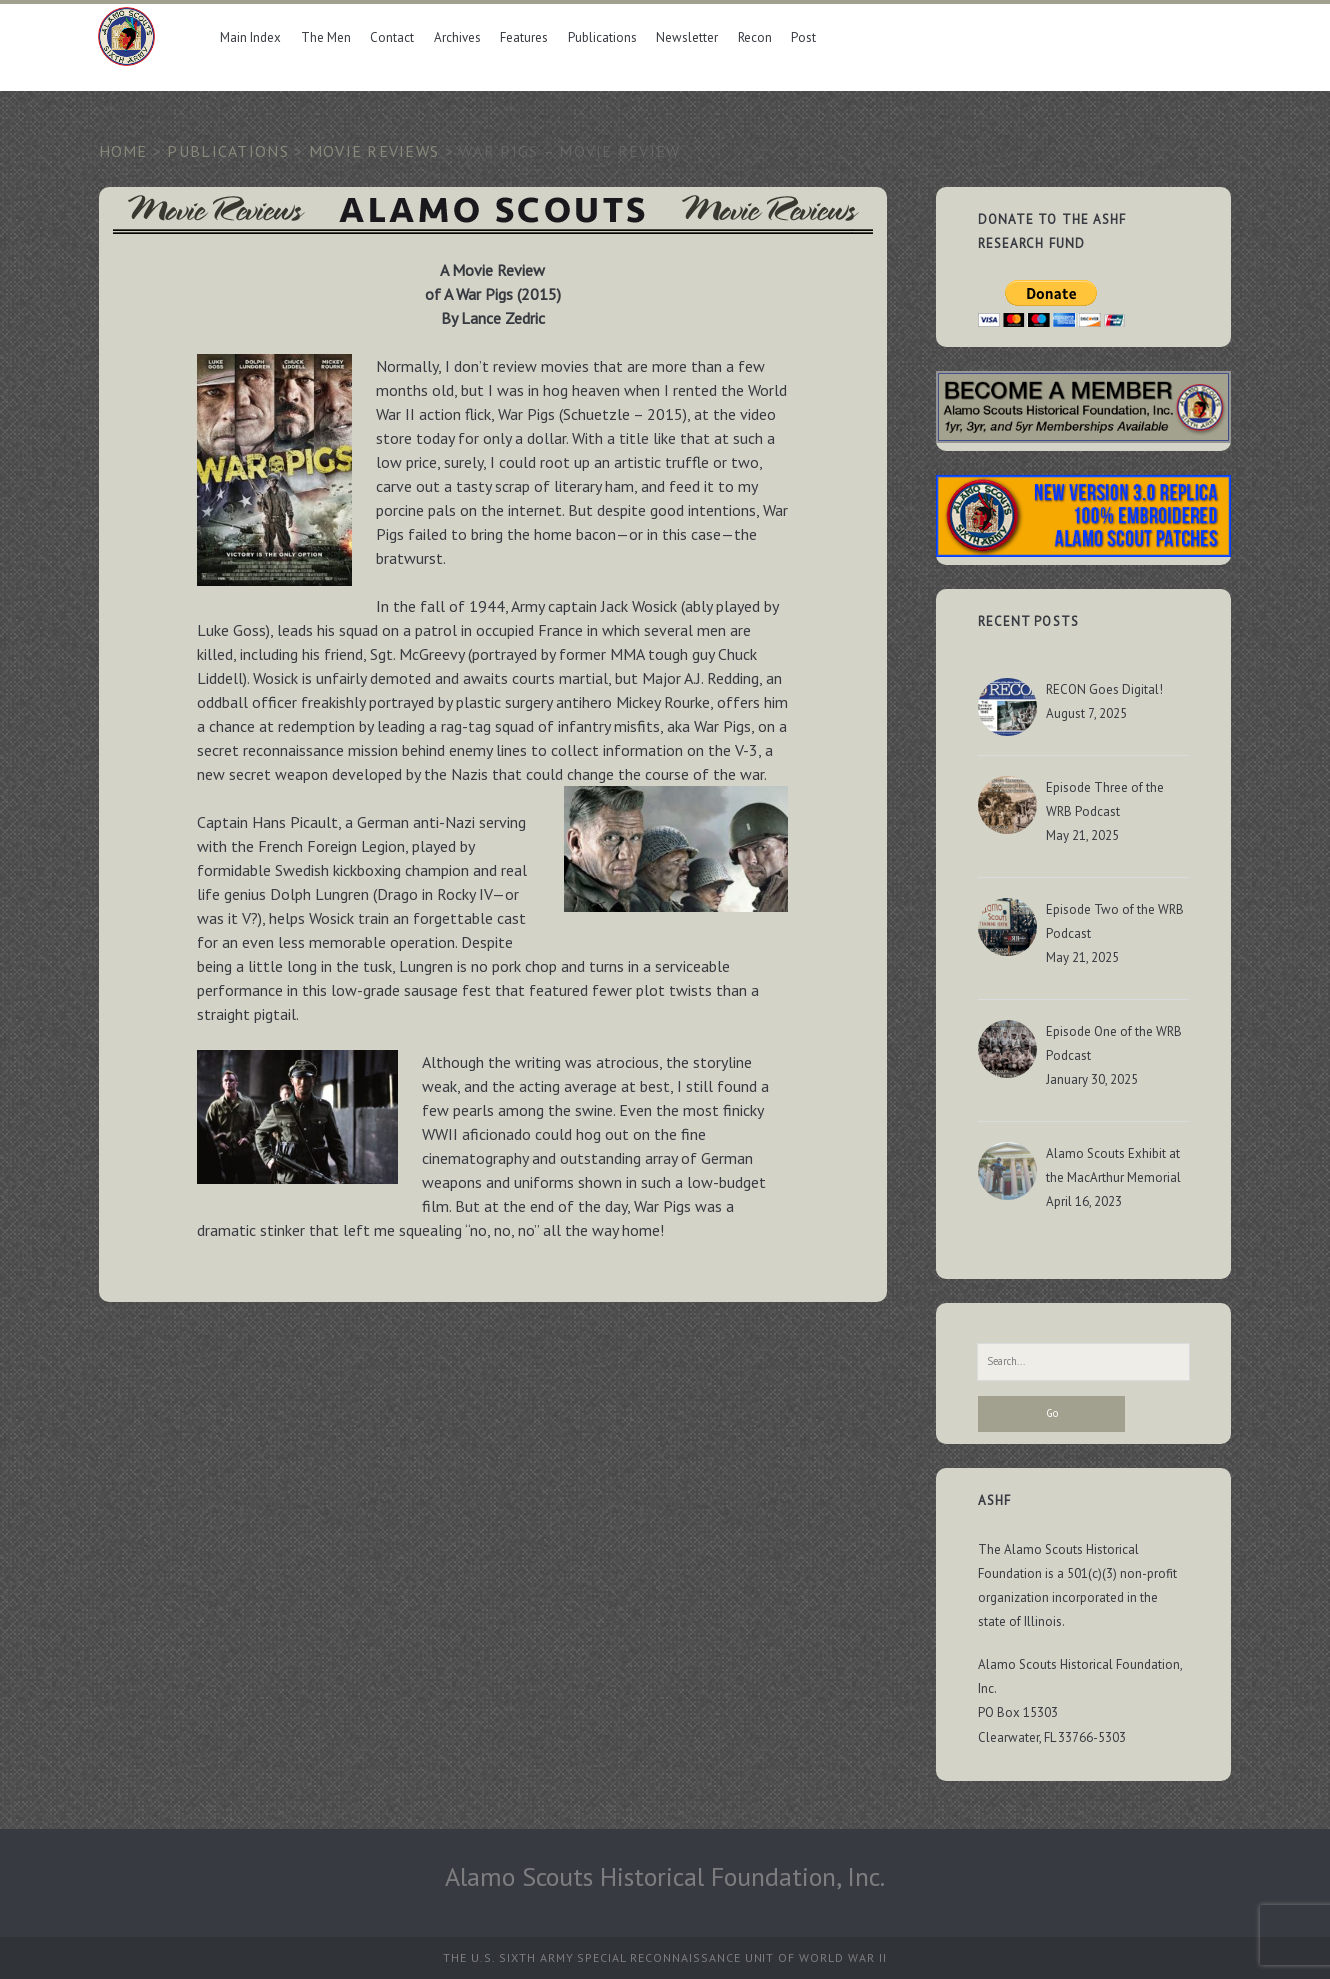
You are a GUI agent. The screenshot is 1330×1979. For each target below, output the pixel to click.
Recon (755, 37)
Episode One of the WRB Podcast (1114, 1043)
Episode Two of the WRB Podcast (1115, 921)
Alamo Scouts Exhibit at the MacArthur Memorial (1113, 1165)
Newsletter (687, 37)
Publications (602, 37)
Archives (457, 37)
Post (803, 37)
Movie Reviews (374, 151)
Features (524, 37)
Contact (392, 37)
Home (123, 151)
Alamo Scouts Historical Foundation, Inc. (665, 1876)
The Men (326, 37)
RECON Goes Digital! (1104, 689)
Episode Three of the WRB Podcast (1105, 799)
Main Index (250, 37)
